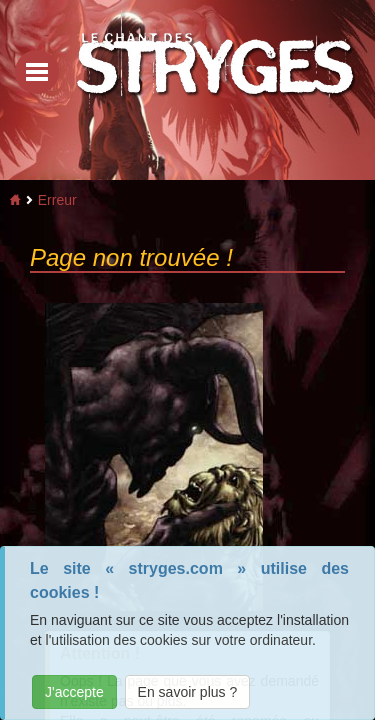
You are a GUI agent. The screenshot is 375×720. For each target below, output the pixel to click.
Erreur (57, 200)
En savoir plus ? (188, 692)
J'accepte (74, 692)
